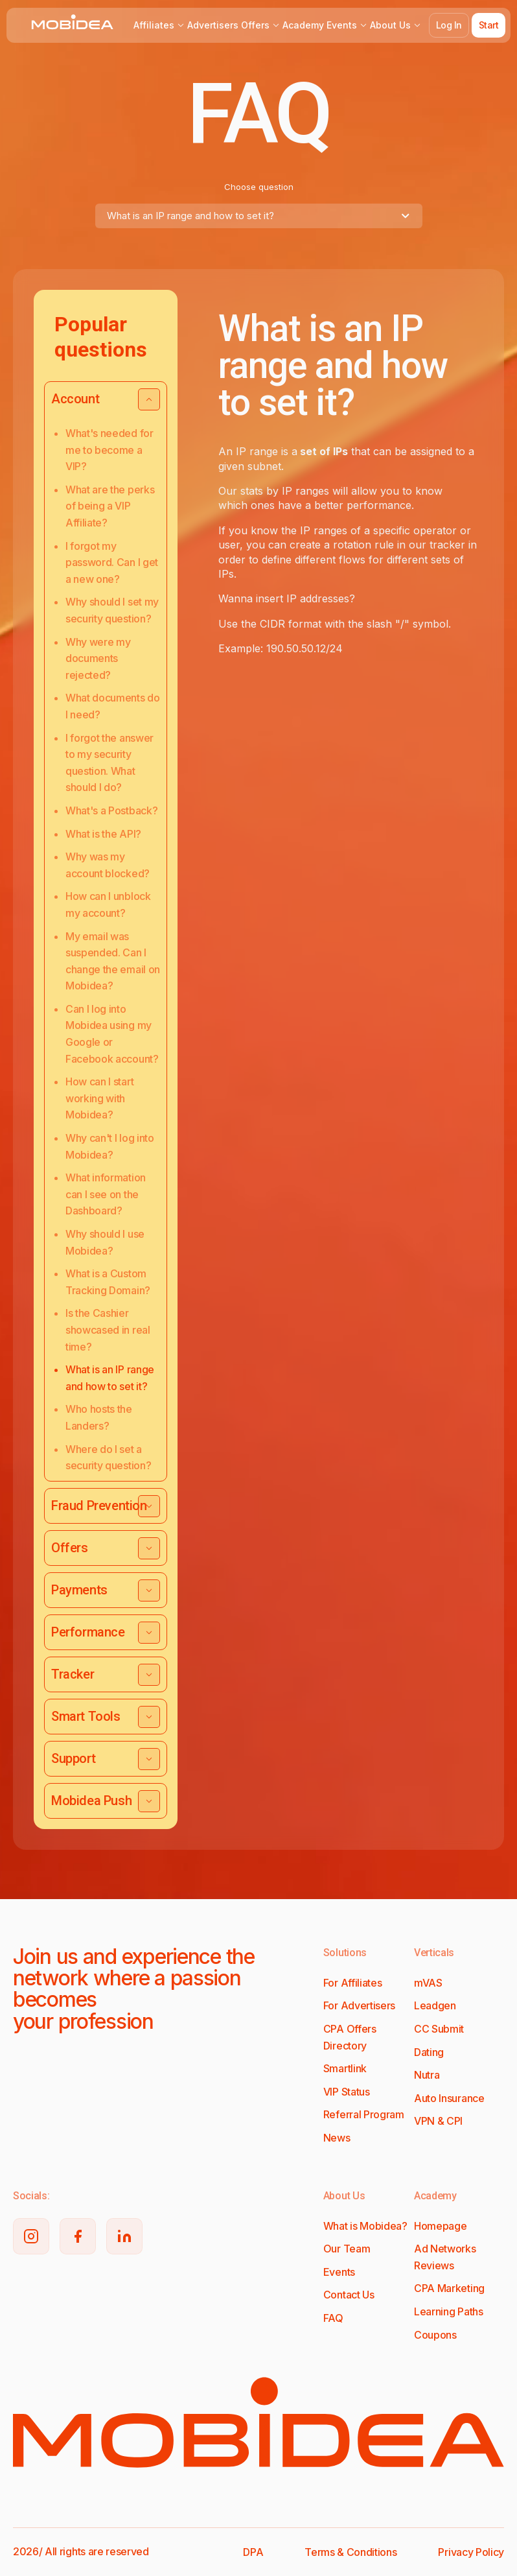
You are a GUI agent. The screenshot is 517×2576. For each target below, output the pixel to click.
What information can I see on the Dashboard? (105, 1194)
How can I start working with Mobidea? (99, 1098)
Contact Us (348, 2294)
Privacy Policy (471, 2552)
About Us (395, 24)
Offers (260, 24)
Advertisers (212, 24)
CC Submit (439, 2028)
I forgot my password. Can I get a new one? (111, 562)
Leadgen (435, 2005)
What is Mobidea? (365, 2225)
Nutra (426, 2074)
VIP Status (346, 2091)
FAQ (333, 2317)
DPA (253, 2552)
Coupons (435, 2334)
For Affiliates (352, 1982)
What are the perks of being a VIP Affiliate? (109, 506)
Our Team (346, 2248)
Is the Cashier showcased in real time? (107, 1329)
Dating (429, 2052)
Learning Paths (448, 2311)
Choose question (258, 187)
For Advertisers (359, 2005)
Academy (303, 24)
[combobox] (258, 216)
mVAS (428, 1982)
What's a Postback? (111, 810)
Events (347, 24)
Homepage (440, 2225)
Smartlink (345, 2068)
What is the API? (103, 833)
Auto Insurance (449, 2098)
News (336, 2137)
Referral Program (363, 2114)
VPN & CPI (438, 2120)
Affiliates (159, 24)
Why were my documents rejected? (97, 658)
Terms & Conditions (350, 2552)
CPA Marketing (449, 2288)
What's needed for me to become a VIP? (109, 450)
